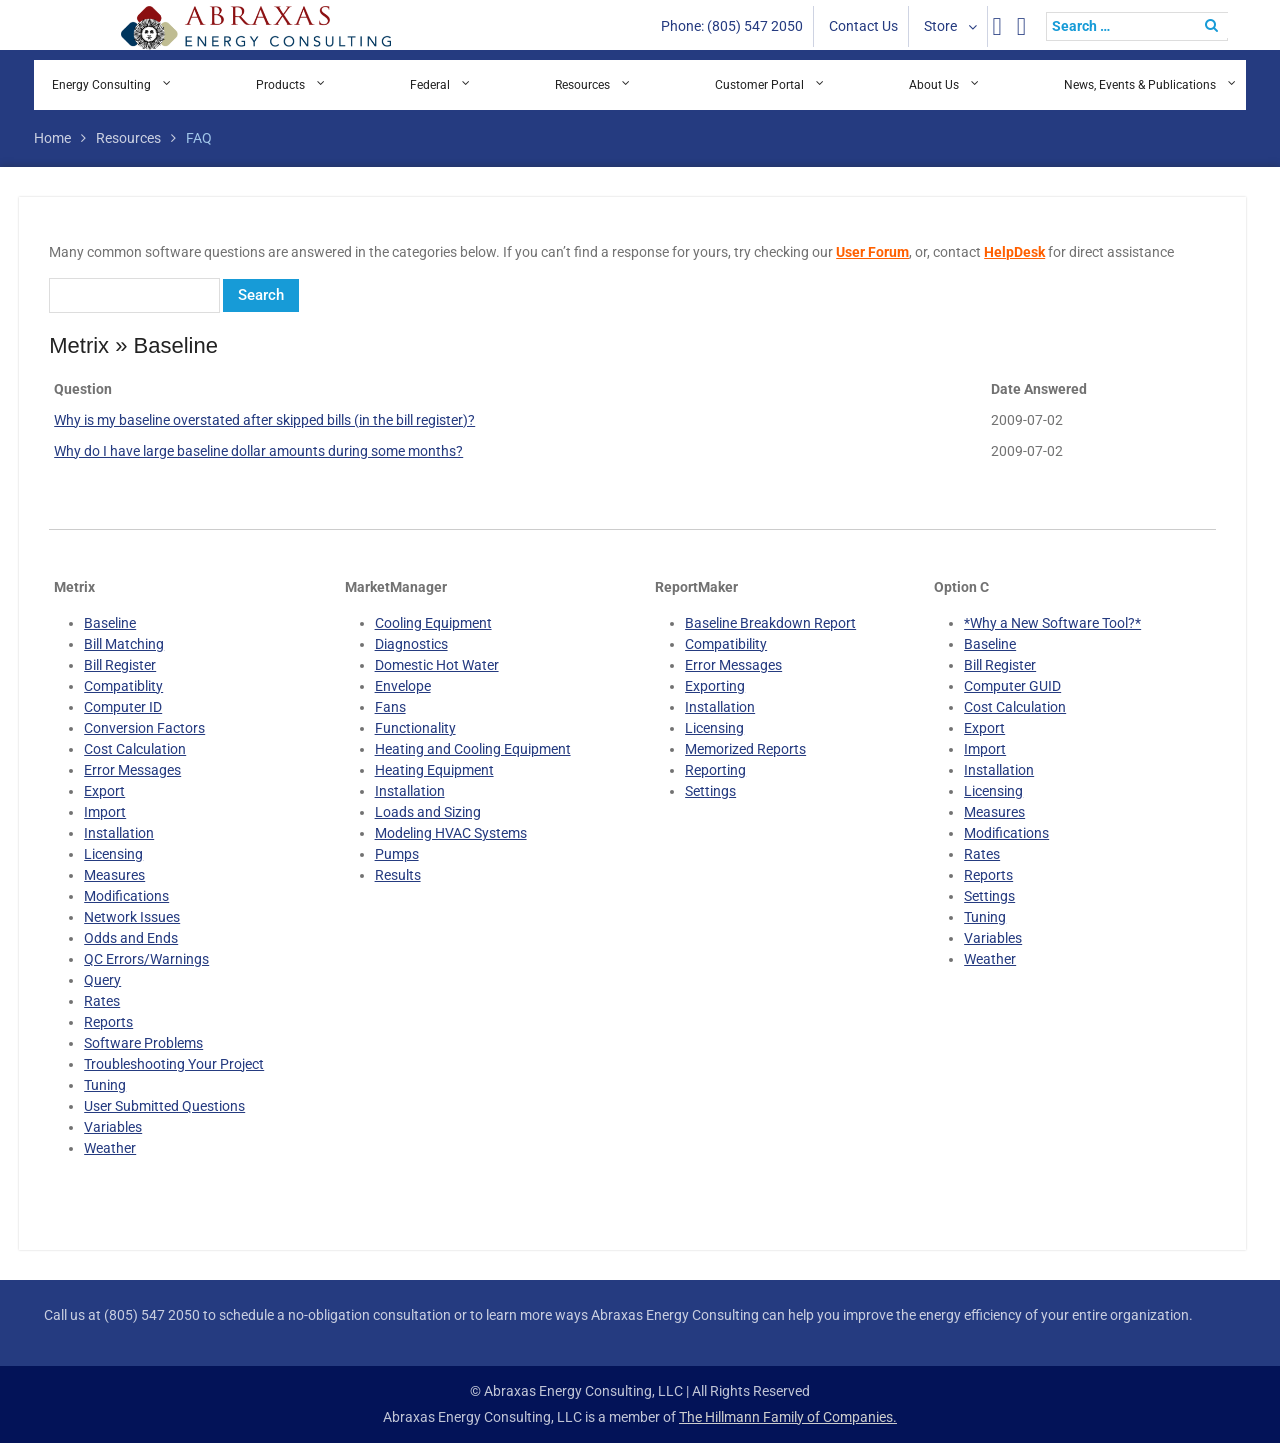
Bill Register (120, 665)
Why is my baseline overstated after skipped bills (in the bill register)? (264, 420)
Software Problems (143, 1043)
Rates (102, 1001)
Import (105, 812)
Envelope (403, 686)
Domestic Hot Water (437, 665)
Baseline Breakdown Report (770, 623)
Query (102, 980)
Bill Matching (124, 644)
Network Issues (132, 917)
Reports (108, 1022)
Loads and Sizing (428, 812)
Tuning (105, 1085)
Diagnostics (411, 644)
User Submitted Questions (164, 1106)
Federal (430, 85)
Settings (710, 791)
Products (280, 85)
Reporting (715, 770)
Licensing (113, 854)
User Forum (872, 252)
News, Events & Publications (1140, 85)
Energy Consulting (101, 85)
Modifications (126, 896)
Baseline (110, 623)
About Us (934, 85)
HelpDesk (1014, 252)
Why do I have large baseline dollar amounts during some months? (258, 451)
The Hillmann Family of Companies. (788, 1417)
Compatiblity (123, 686)
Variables (113, 1127)
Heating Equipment (434, 770)
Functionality (415, 728)
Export (104, 791)
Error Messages (132, 770)
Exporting (715, 686)
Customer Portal (759, 85)
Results (398, 875)
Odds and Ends (131, 938)
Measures (114, 875)
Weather (110, 1148)
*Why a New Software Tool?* (1052, 623)
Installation (119, 833)
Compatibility (726, 644)
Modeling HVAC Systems (451, 833)
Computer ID (123, 707)
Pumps (397, 854)
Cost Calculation (135, 749)
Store (940, 26)
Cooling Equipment (433, 623)
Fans (390, 707)
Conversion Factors (144, 728)
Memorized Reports (745, 749)
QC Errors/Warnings (146, 959)
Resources (582, 85)
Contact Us (863, 26)
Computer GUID (1012, 686)
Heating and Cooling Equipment (473, 749)
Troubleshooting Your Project (174, 1064)
